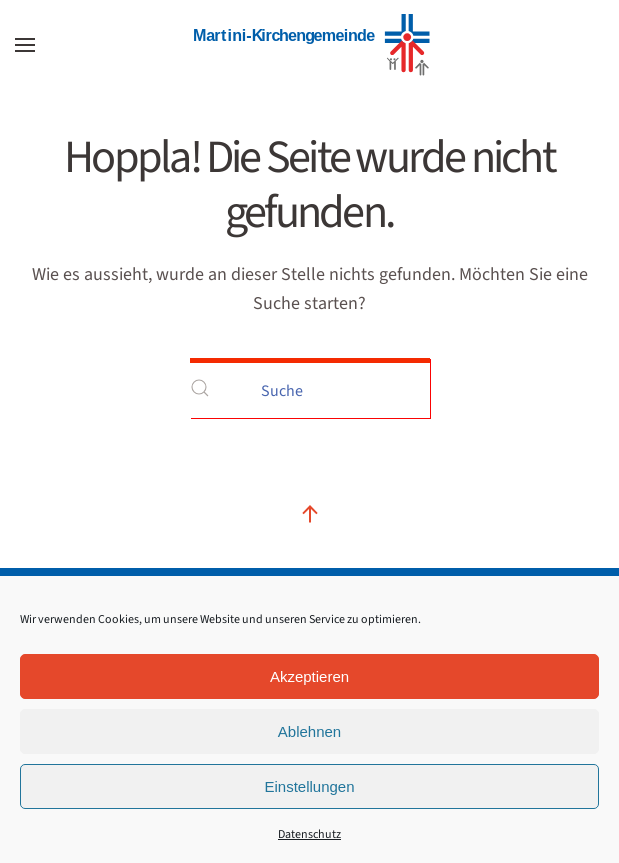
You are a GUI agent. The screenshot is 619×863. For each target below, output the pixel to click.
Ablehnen (309, 731)
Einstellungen (309, 786)
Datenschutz (309, 834)
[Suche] (310, 388)
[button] (25, 45)
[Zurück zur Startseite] (310, 45)
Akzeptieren (309, 676)
